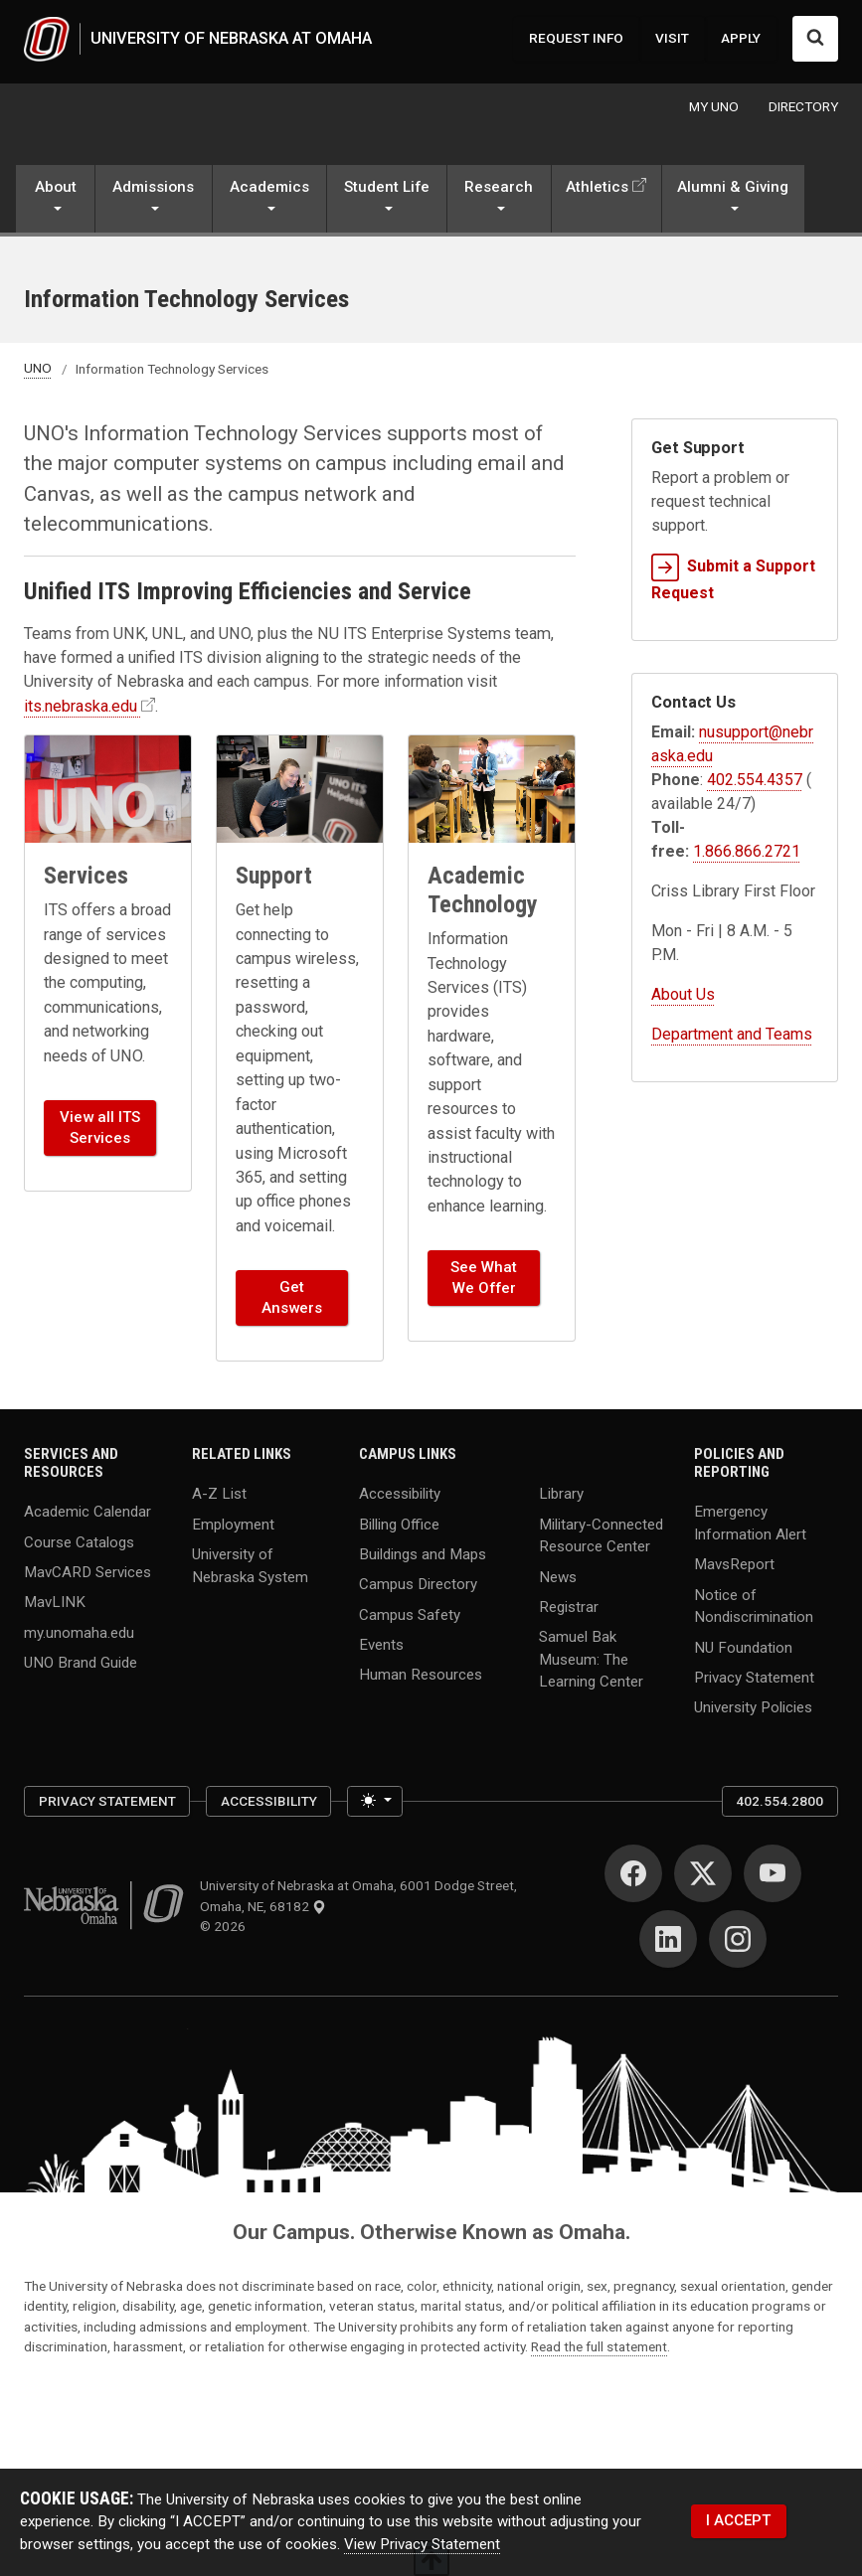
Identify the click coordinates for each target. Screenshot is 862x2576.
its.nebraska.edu (80, 707)
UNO (38, 369)
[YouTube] (772, 1874)
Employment (233, 1524)
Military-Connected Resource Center (601, 1536)
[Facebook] (633, 1874)
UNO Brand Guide (80, 1663)
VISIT (672, 39)
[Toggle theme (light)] (374, 1802)
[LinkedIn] (668, 1940)
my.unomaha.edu (79, 1633)
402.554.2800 (779, 1802)
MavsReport (734, 1565)
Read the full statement (599, 2347)
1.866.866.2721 (746, 851)
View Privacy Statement (422, 2544)
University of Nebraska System (250, 1565)
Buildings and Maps (422, 1554)
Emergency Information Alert (750, 1524)
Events (381, 1645)
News (558, 1577)
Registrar (569, 1607)
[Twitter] (703, 1874)
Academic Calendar (87, 1513)
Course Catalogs (79, 1542)
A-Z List (219, 1495)
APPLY (741, 39)
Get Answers (291, 1298)
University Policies (753, 1708)
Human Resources (420, 1676)
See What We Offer (483, 1278)
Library (561, 1495)
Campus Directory (418, 1585)
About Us (683, 994)
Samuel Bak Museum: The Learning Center (591, 1660)
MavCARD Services (87, 1572)
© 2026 (226, 1927)
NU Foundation (743, 1648)
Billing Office (399, 1524)
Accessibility (399, 1495)
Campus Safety (409, 1615)
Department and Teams (731, 1034)
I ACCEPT (738, 2521)
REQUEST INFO (576, 39)
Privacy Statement (754, 1678)
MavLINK (55, 1603)
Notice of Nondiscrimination (753, 1606)
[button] (55, 202)
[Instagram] (738, 1940)
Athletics (597, 188)
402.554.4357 (754, 779)
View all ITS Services (100, 1128)
